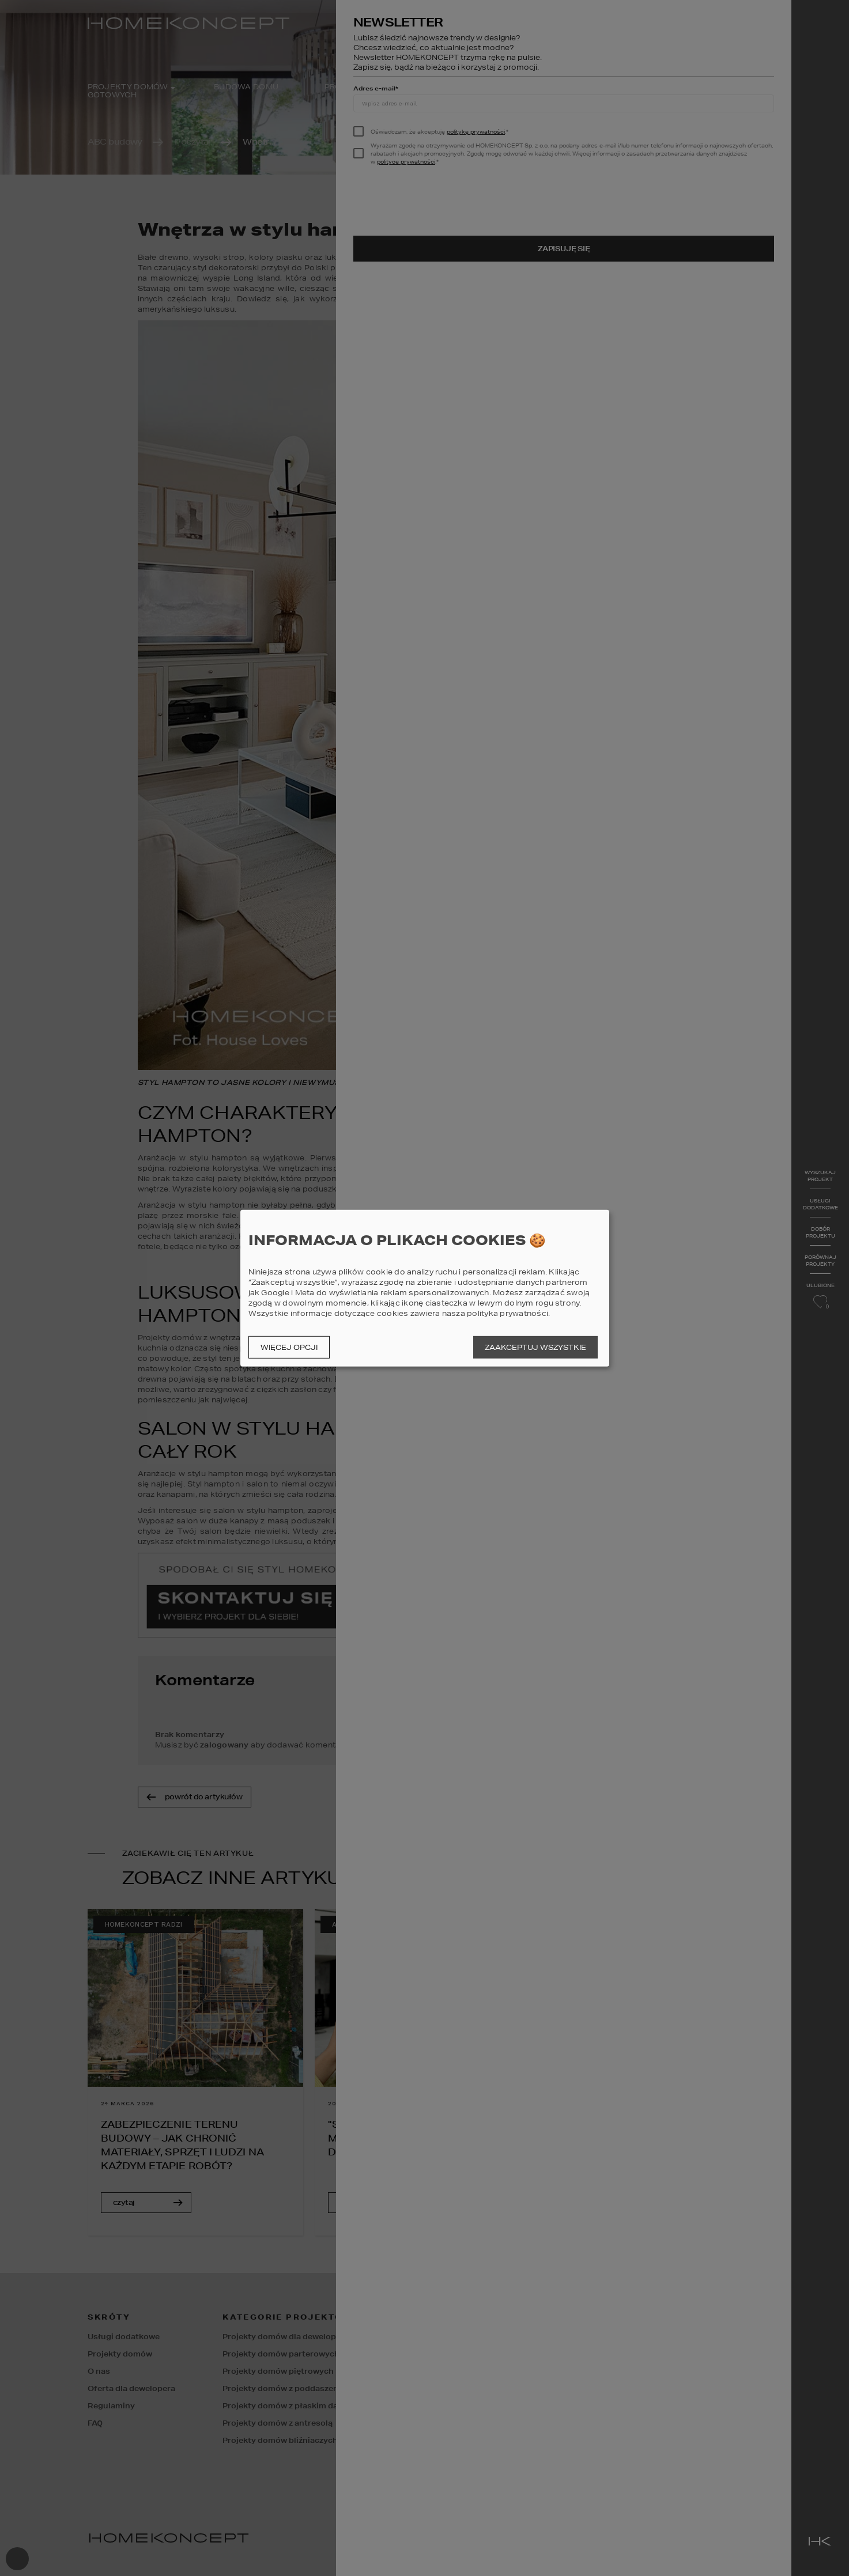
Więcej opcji (289, 1347)
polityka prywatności (507, 1313)
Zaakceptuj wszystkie (535, 1347)
